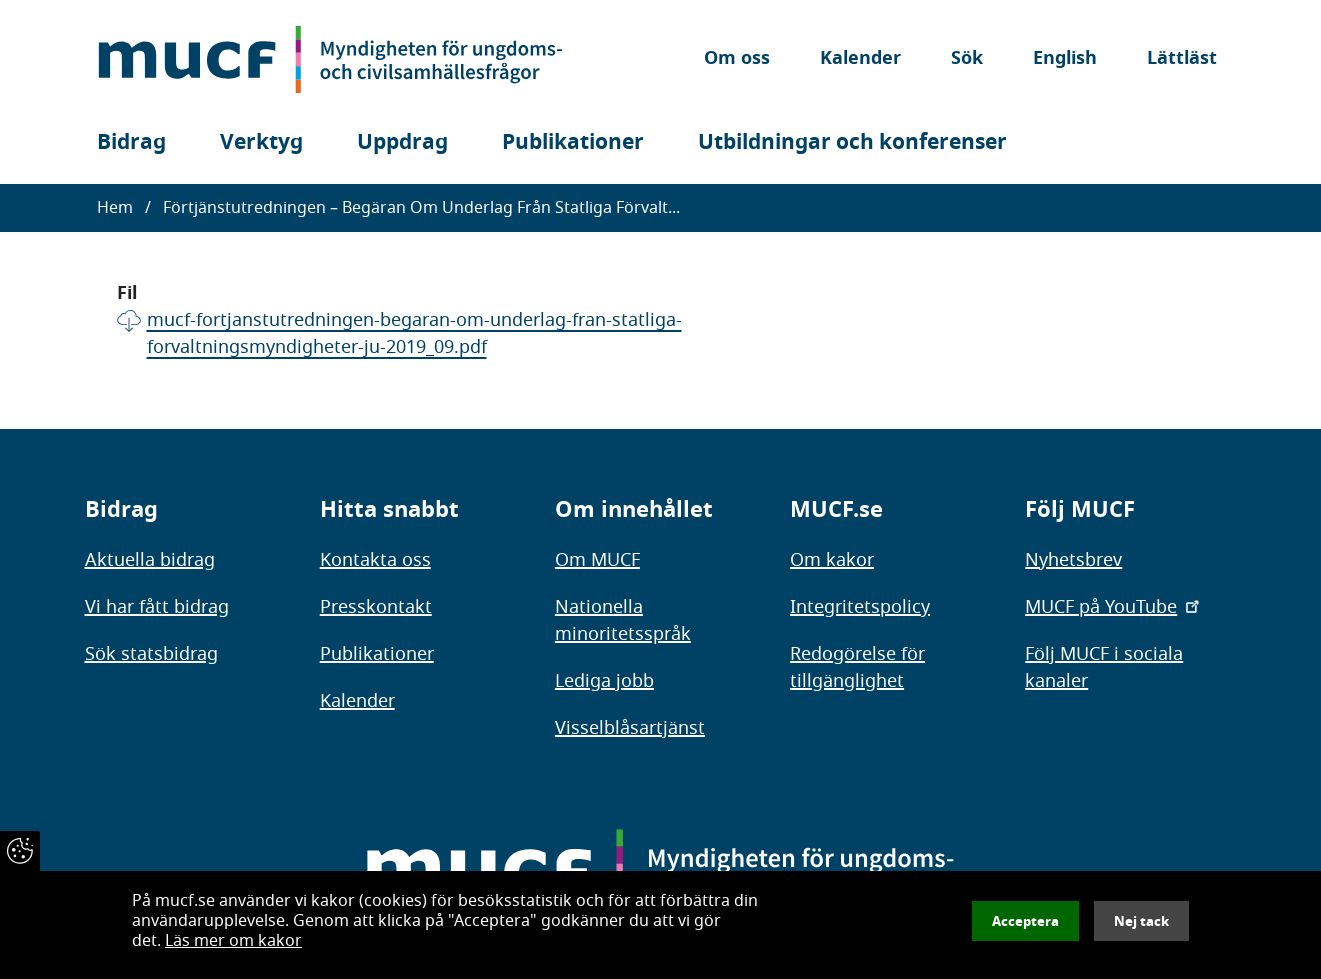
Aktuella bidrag (150, 560)
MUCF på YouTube (1114, 607)
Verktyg (261, 142)
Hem (115, 208)
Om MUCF (597, 560)
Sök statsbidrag (151, 654)
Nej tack (1141, 921)
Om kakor (832, 560)
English (1065, 59)
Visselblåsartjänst (630, 728)
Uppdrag (402, 142)
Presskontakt (376, 607)
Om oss (737, 59)
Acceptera (1025, 921)
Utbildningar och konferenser (852, 142)
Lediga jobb (604, 681)
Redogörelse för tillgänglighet (857, 667)
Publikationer (573, 142)
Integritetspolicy (860, 607)
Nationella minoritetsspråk (623, 620)
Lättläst (1182, 59)
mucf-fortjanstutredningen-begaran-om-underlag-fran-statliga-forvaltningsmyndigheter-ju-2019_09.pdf (414, 333)
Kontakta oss (375, 560)
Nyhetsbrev (1073, 560)
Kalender (860, 59)
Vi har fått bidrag (157, 607)
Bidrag (131, 142)
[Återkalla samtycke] (20, 851)
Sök (967, 59)
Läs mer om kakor (233, 941)
